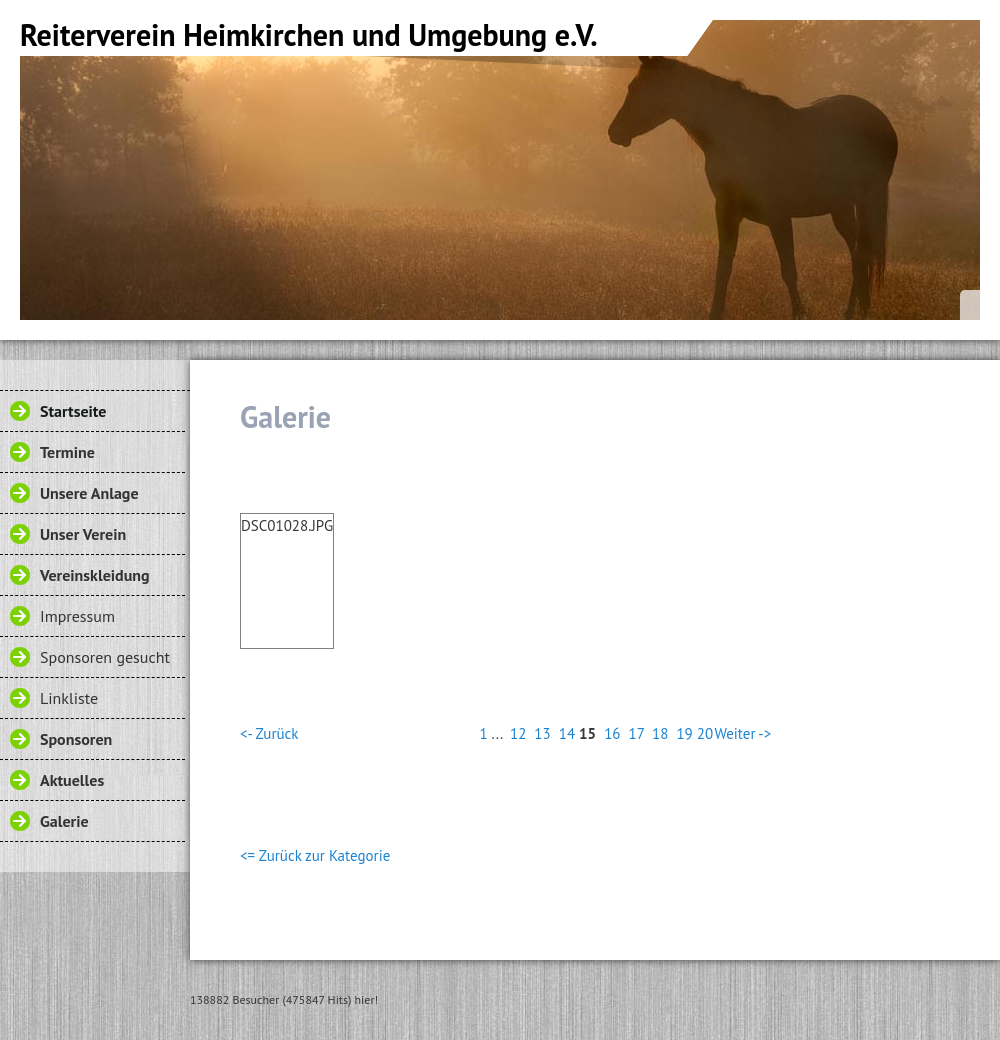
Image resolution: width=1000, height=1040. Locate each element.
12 (518, 733)
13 (542, 733)
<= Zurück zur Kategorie (315, 855)
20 (705, 733)
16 (612, 733)
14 (567, 733)
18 (660, 733)
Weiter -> (742, 733)
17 (637, 733)
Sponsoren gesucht (105, 657)
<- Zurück (269, 733)
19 (684, 733)
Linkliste (69, 698)
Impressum (77, 616)
